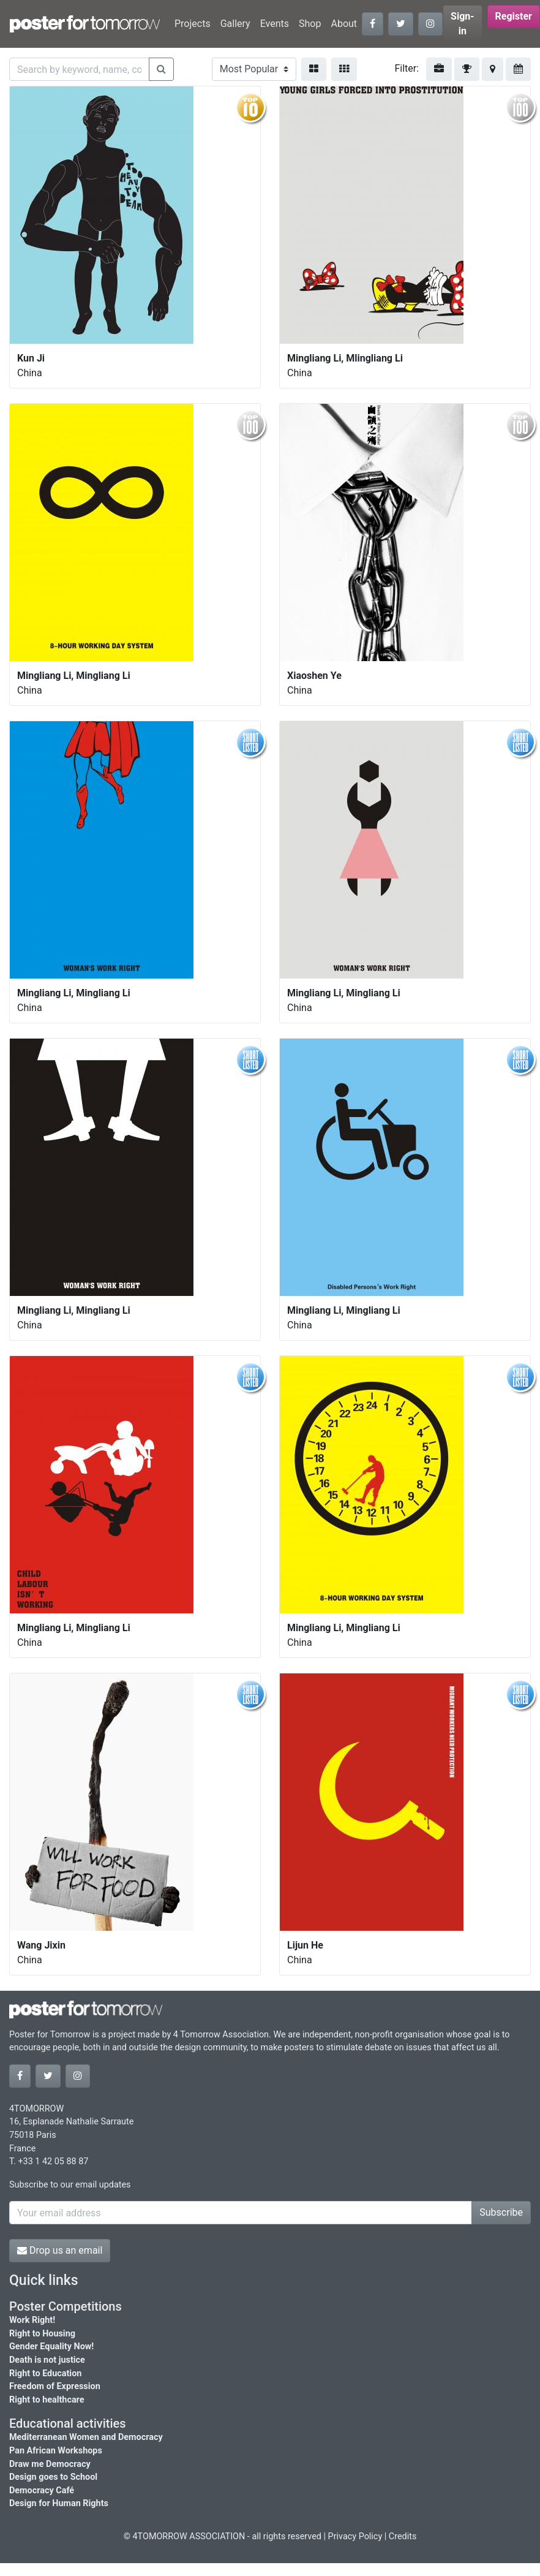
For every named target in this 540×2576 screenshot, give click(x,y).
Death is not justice (47, 2360)
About (344, 23)
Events (274, 23)
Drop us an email (59, 2250)
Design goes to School (53, 2477)
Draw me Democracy (50, 2464)
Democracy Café (41, 2490)
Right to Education (45, 2373)
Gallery (235, 23)
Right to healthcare (46, 2400)
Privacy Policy (355, 2536)
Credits (403, 2536)
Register (513, 16)
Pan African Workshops (55, 2450)
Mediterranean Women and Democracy (86, 2437)
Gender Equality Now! (51, 2346)
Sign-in (462, 23)
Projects (192, 23)
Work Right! (32, 2320)
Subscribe (501, 2212)
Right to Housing (42, 2333)
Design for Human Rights (58, 2503)
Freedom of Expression (54, 2386)
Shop (310, 23)
